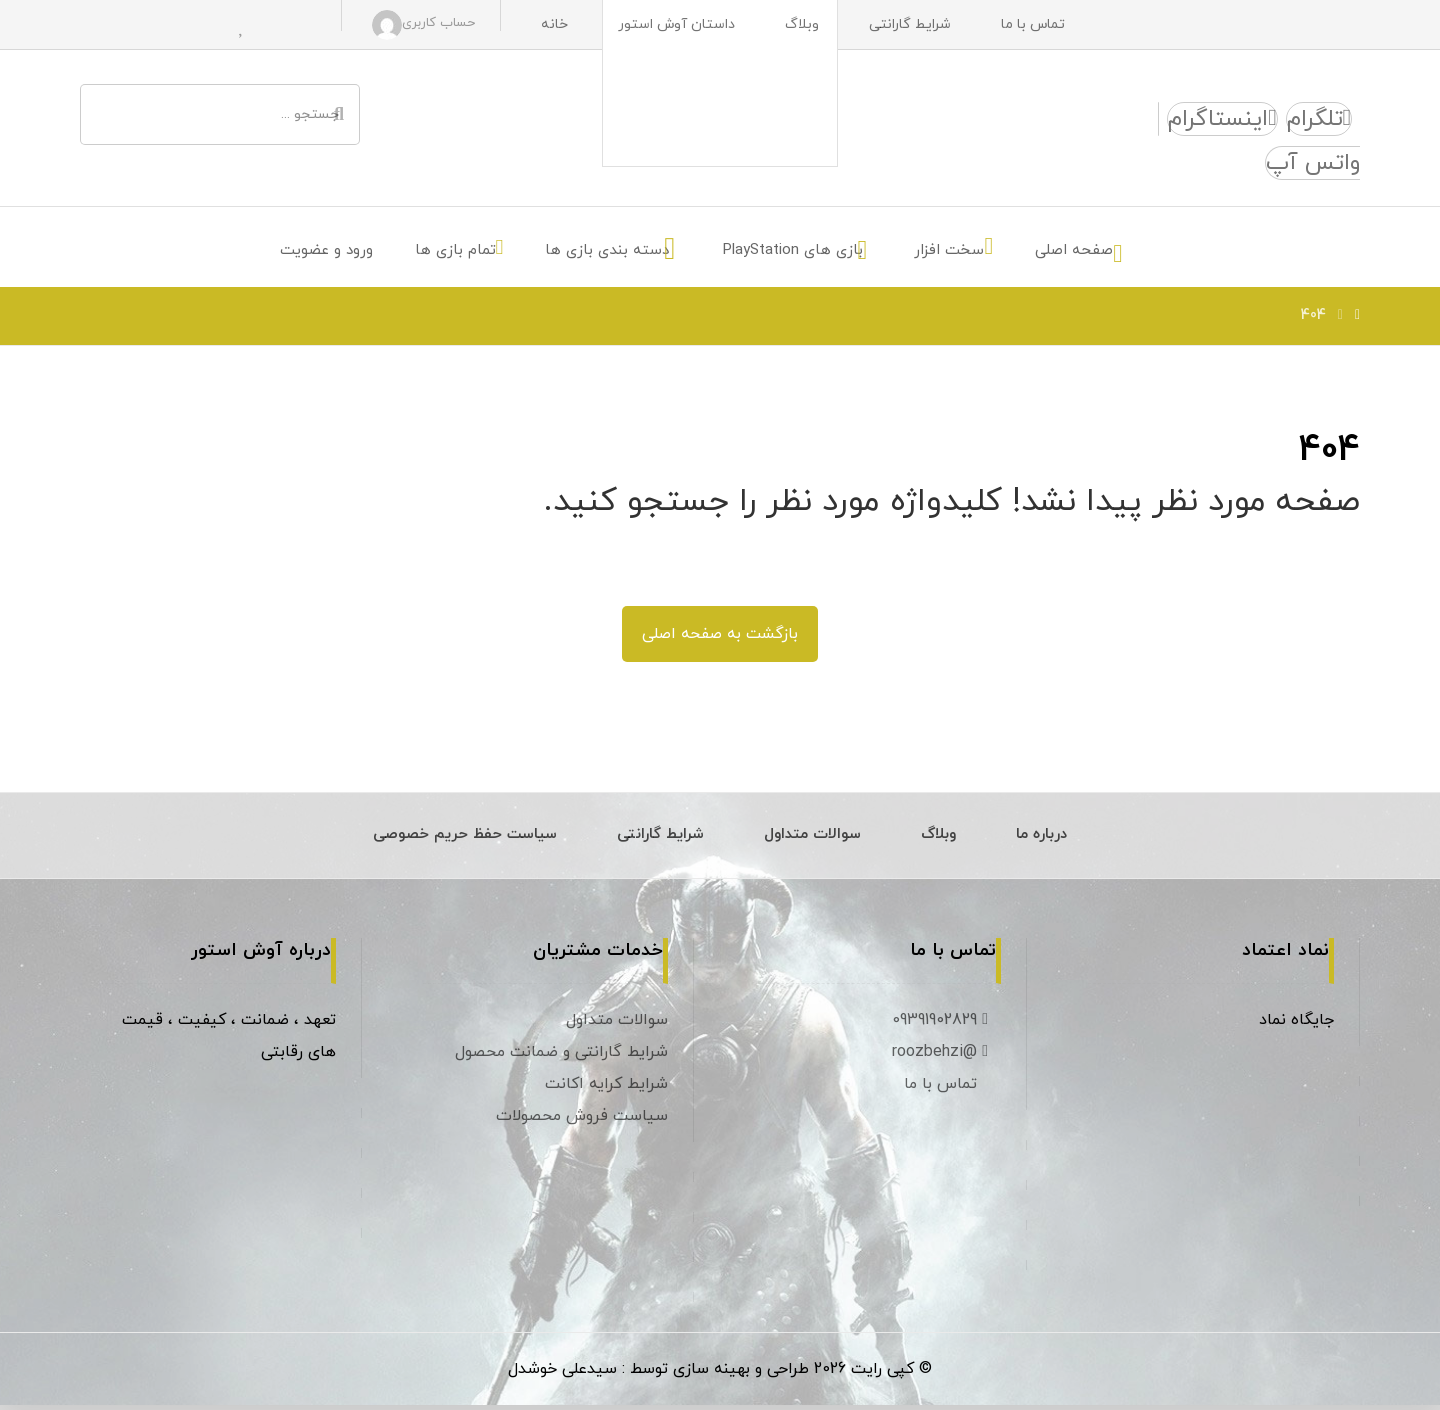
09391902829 (942, 1024)
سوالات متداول (617, 1024)
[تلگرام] (1319, 120)
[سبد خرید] (288, 25)
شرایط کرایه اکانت (606, 1088)
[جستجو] (339, 115)
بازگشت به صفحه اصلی (720, 637)
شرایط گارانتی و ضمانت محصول (561, 1056)
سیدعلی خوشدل (562, 1374)
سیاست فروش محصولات (582, 1120)
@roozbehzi (942, 1056)
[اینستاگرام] (1222, 120)
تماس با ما (948, 1088)
